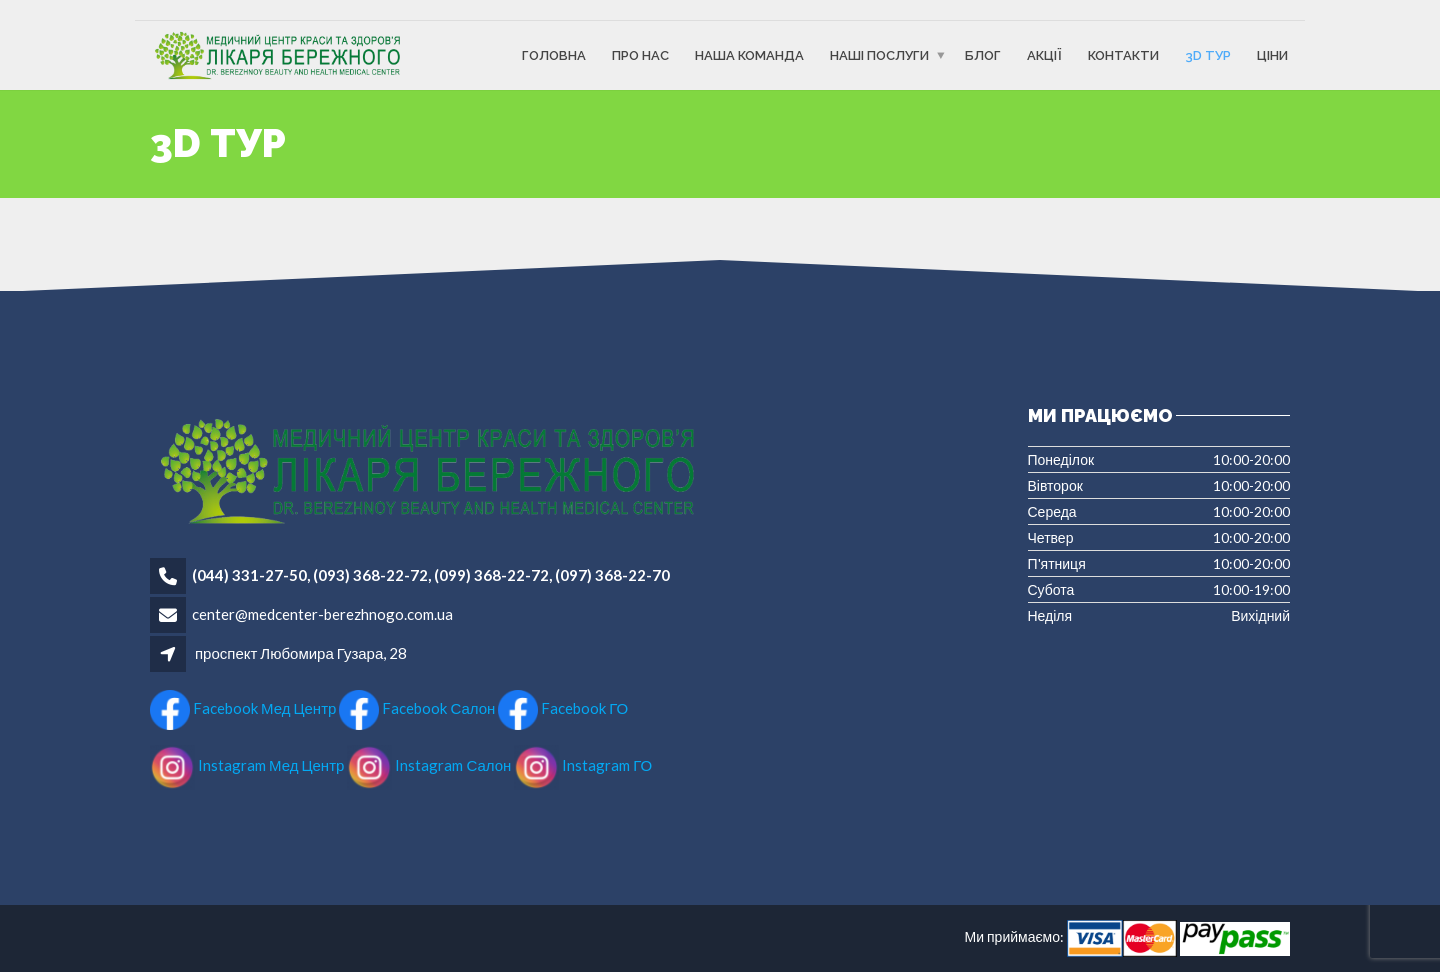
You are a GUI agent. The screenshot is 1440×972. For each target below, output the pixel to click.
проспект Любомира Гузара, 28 (301, 653)
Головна (554, 55)
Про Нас (640, 55)
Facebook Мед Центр (243, 708)
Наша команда (749, 55)
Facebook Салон (417, 708)
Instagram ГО (583, 765)
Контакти (1123, 55)
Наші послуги (879, 55)
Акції (1044, 55)
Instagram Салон (430, 765)
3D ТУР (1208, 55)
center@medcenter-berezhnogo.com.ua (322, 614)
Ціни (1272, 55)
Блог (983, 55)
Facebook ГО (563, 708)
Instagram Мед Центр (247, 765)
